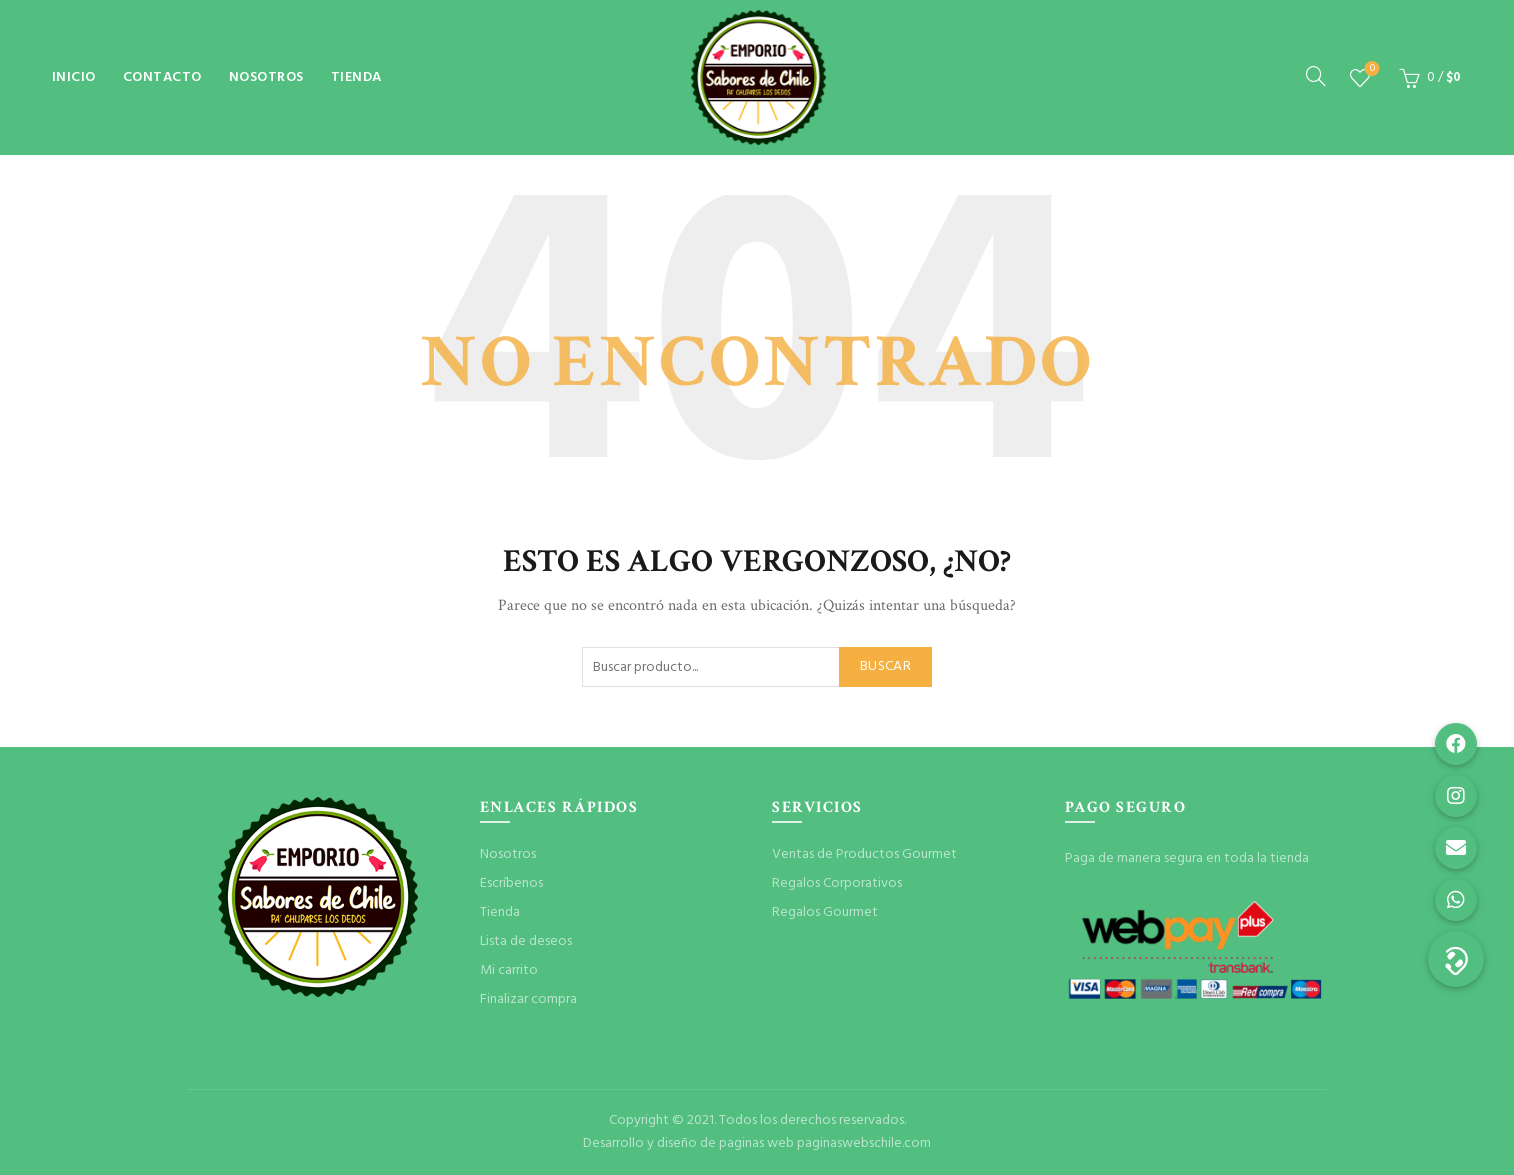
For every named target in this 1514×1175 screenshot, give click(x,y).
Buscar (885, 666)
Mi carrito (509, 970)
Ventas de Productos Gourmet (864, 854)
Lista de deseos (1370, 69)
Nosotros (266, 77)
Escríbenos (511, 883)
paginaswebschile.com (864, 1143)
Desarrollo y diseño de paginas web (688, 1143)
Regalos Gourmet (825, 912)
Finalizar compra (528, 999)
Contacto (162, 77)
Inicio (74, 77)
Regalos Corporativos (837, 883)
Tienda (356, 77)
